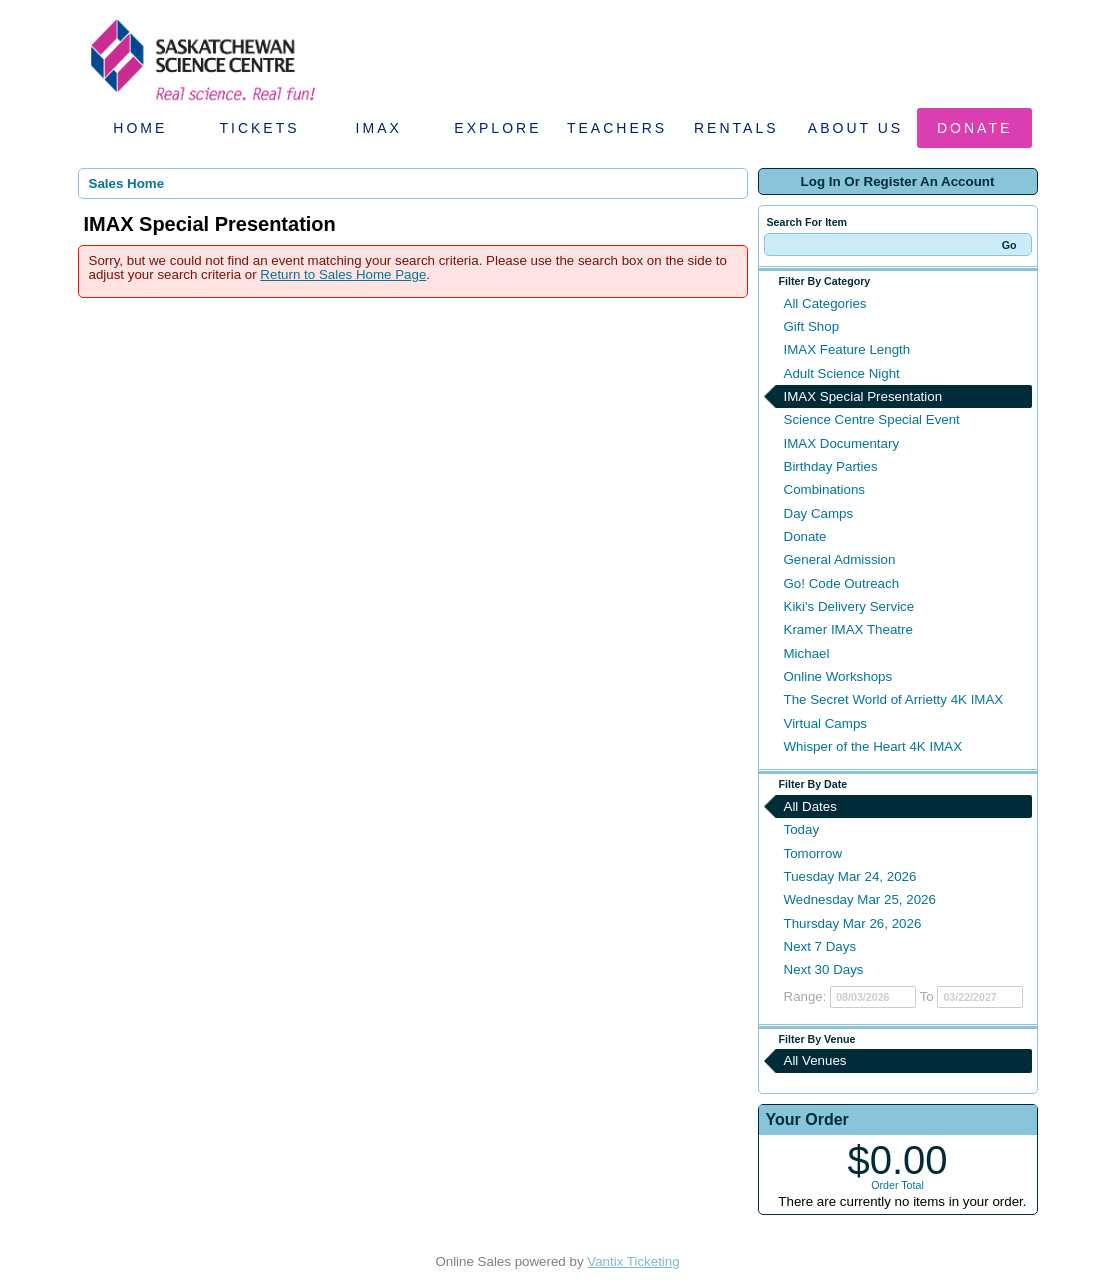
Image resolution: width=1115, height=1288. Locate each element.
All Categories (825, 303)
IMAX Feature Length (847, 349)
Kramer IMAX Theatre (848, 629)
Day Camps (819, 513)
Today (802, 829)
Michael (807, 653)
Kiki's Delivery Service (849, 606)
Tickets (259, 128)
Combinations (825, 489)
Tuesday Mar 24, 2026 (850, 876)
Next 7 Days (820, 946)
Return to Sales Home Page (343, 274)
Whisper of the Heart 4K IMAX (873, 746)
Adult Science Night (842, 373)
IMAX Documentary (842, 443)
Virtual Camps (825, 723)
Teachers (617, 128)
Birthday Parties (831, 466)
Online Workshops (838, 676)
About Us (855, 128)
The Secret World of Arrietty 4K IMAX (894, 699)
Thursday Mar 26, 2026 (853, 923)
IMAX (379, 128)
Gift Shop (812, 326)
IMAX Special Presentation (863, 396)
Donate (974, 128)
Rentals (736, 128)
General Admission (840, 559)
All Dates (810, 806)
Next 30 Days (824, 969)
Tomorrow (813, 853)
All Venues (815, 1060)
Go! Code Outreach (842, 583)
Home (140, 128)
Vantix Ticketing (633, 1261)
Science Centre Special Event (872, 419)
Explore (497, 128)
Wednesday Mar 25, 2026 (860, 899)
